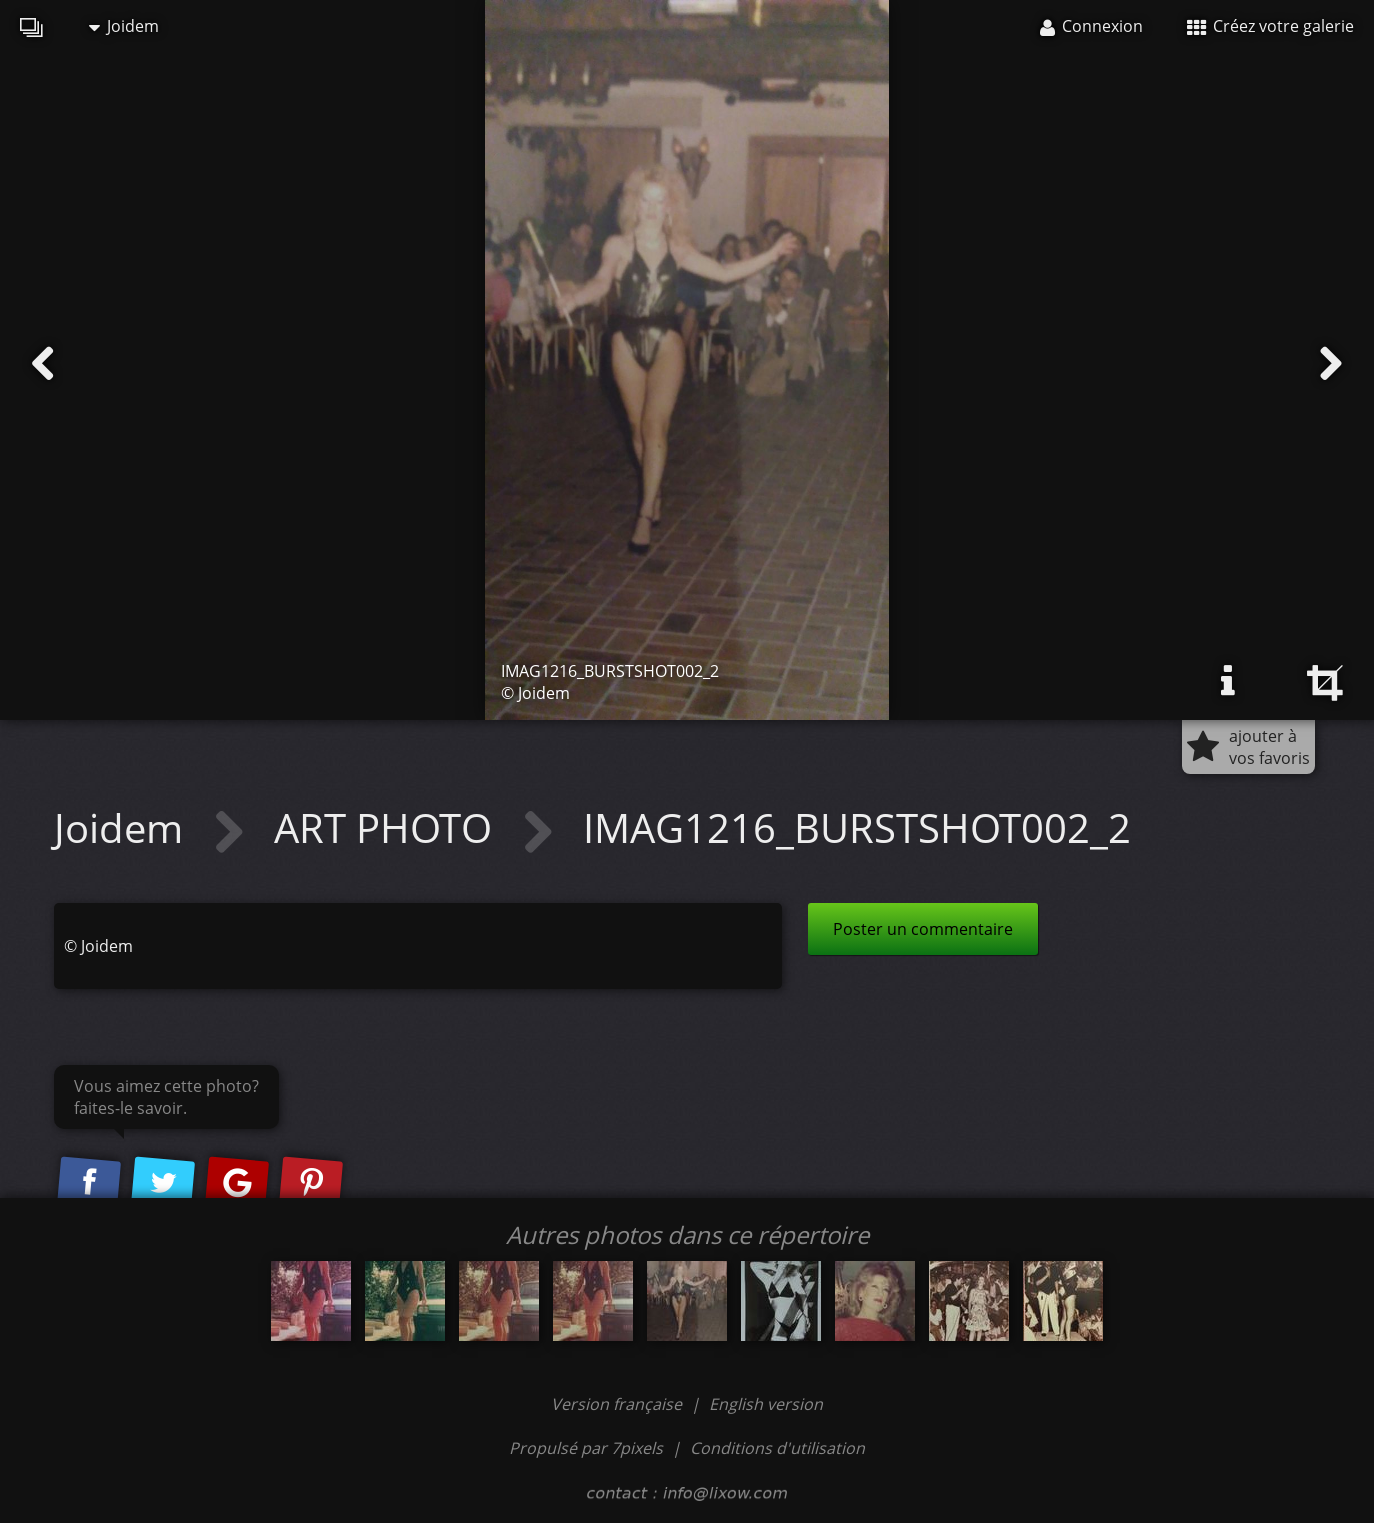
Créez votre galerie (1270, 26)
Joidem (124, 26)
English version (766, 1404)
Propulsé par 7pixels (586, 1448)
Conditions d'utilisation (777, 1448)
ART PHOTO (388, 827)
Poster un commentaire (923, 929)
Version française (618, 1404)
